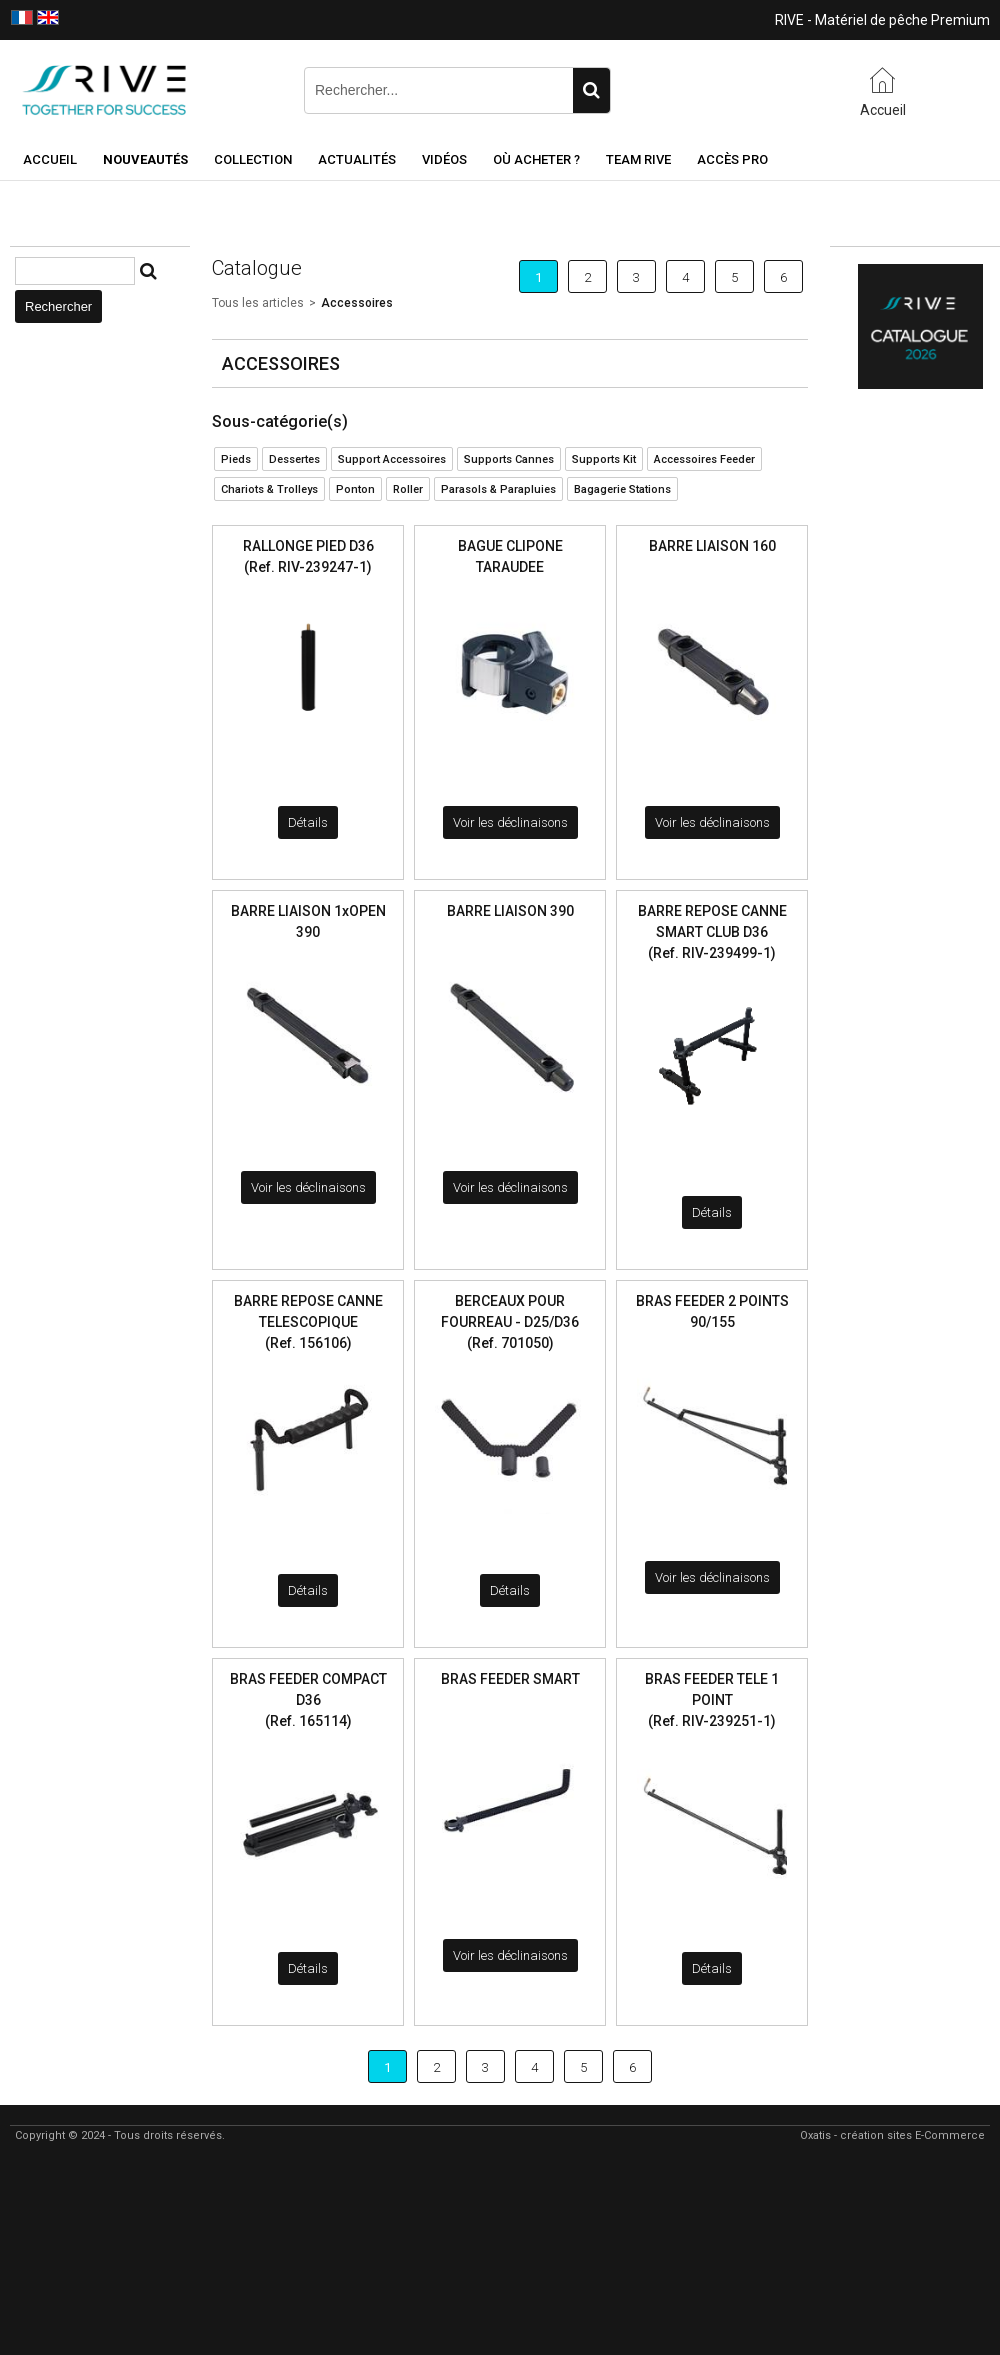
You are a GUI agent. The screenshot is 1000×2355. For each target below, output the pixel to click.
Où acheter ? (536, 159)
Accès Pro (732, 159)
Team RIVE (638, 159)
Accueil (50, 159)
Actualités (357, 159)
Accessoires (357, 303)
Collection (253, 159)
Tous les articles (258, 303)
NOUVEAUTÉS (145, 159)
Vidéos (444, 159)
